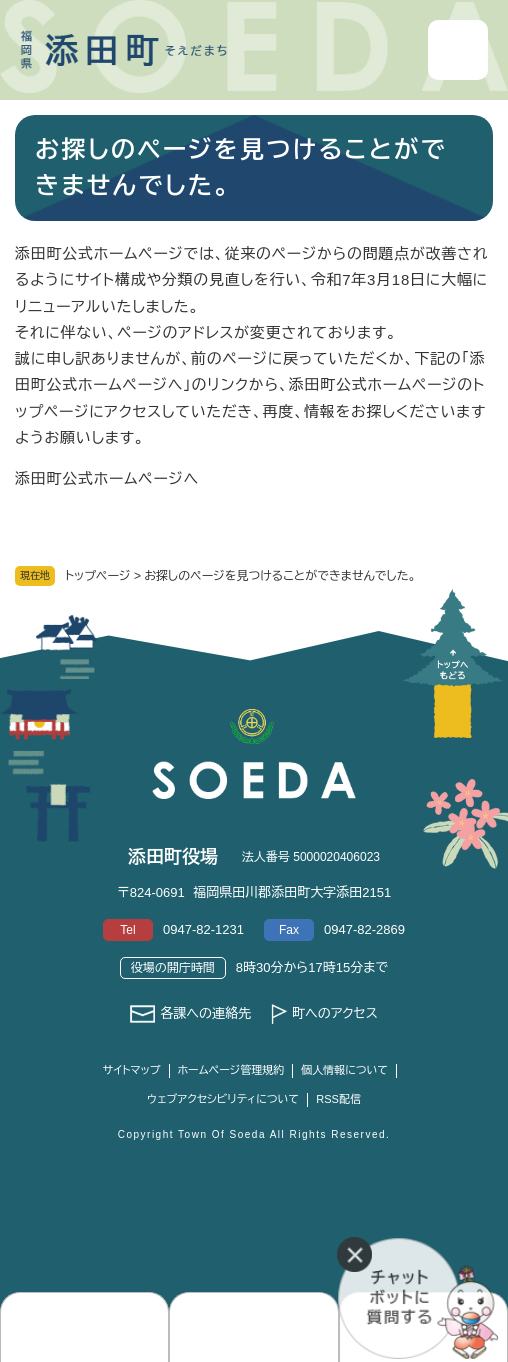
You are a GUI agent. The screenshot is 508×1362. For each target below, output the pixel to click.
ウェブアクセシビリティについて (223, 1099)
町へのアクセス (335, 1013)
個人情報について (344, 1070)
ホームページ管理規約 (231, 1070)
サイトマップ (132, 1070)
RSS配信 (338, 1099)
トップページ (98, 576)
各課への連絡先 (205, 1013)
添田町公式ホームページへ (107, 478)
